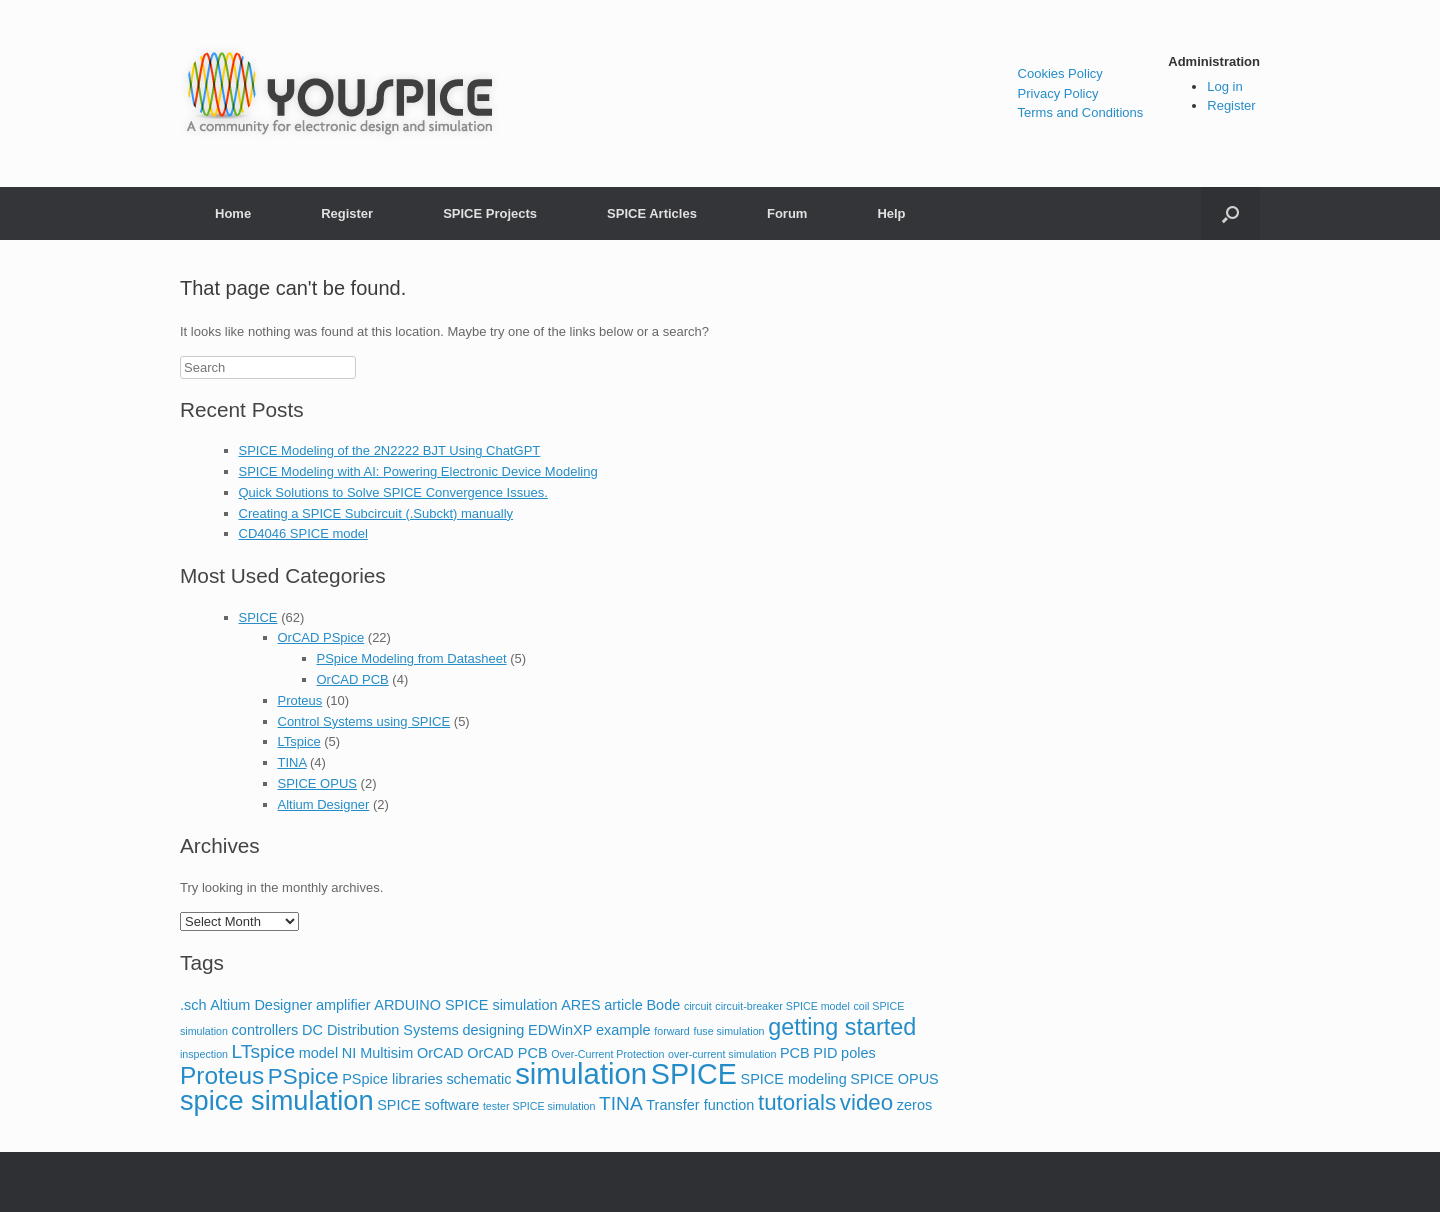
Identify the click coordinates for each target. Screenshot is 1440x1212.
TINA (292, 762)
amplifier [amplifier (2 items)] (343, 1005)
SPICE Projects (490, 213)
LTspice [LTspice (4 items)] (263, 1051)
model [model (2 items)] (318, 1053)
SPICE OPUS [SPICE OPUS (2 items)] (894, 1079)
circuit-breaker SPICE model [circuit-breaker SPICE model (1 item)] (782, 1006)
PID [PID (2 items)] (825, 1053)
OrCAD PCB (353, 679)
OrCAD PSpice (321, 637)
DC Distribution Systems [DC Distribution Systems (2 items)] (380, 1030)
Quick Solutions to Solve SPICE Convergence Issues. (393, 492)
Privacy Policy (1058, 93)
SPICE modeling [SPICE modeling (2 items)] (794, 1079)
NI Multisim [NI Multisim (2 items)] (378, 1053)
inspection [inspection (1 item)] (204, 1054)
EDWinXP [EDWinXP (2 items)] (560, 1030)
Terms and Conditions (1081, 112)
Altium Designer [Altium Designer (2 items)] (261, 1005)
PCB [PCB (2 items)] (795, 1053)
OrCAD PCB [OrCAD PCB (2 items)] (507, 1053)
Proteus (300, 700)
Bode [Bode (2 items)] (663, 1005)
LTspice (299, 741)
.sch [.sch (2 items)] (193, 1005)
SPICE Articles (652, 213)
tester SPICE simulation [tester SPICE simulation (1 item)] (539, 1106)
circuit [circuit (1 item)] (698, 1006)
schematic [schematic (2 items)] (478, 1079)
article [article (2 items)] (623, 1005)
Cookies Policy (1060, 73)
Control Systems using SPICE (364, 721)
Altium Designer (324, 804)
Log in (1224, 86)
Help (891, 213)
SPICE (258, 617)
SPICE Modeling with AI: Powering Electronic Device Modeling (418, 471)
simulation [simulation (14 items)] (581, 1073)
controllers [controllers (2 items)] (265, 1030)
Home (233, 213)
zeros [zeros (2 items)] (914, 1105)
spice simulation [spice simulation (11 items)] (277, 1100)
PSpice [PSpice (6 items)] (303, 1076)
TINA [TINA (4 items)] (621, 1103)
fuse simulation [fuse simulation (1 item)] (728, 1031)
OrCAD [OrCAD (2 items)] (440, 1053)
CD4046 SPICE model (303, 533)
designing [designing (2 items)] (493, 1030)
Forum (787, 213)
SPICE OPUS (317, 783)
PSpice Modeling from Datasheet (412, 658)
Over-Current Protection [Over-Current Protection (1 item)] (607, 1054)
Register (1231, 105)
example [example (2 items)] (623, 1030)
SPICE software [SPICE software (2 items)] (428, 1105)
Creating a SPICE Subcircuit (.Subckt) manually (376, 513)
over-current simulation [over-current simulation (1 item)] (722, 1054)
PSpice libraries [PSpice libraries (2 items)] (392, 1079)
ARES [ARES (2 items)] (580, 1005)
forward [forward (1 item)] (672, 1031)
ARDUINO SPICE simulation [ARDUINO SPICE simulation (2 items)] (465, 1005)
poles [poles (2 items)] (858, 1053)
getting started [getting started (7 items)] (842, 1027)
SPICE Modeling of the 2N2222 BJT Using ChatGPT (390, 450)
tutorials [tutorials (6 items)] (797, 1102)
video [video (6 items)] (866, 1102)
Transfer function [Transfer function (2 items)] (700, 1105)
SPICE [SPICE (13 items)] (694, 1074)
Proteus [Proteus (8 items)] (222, 1075)
